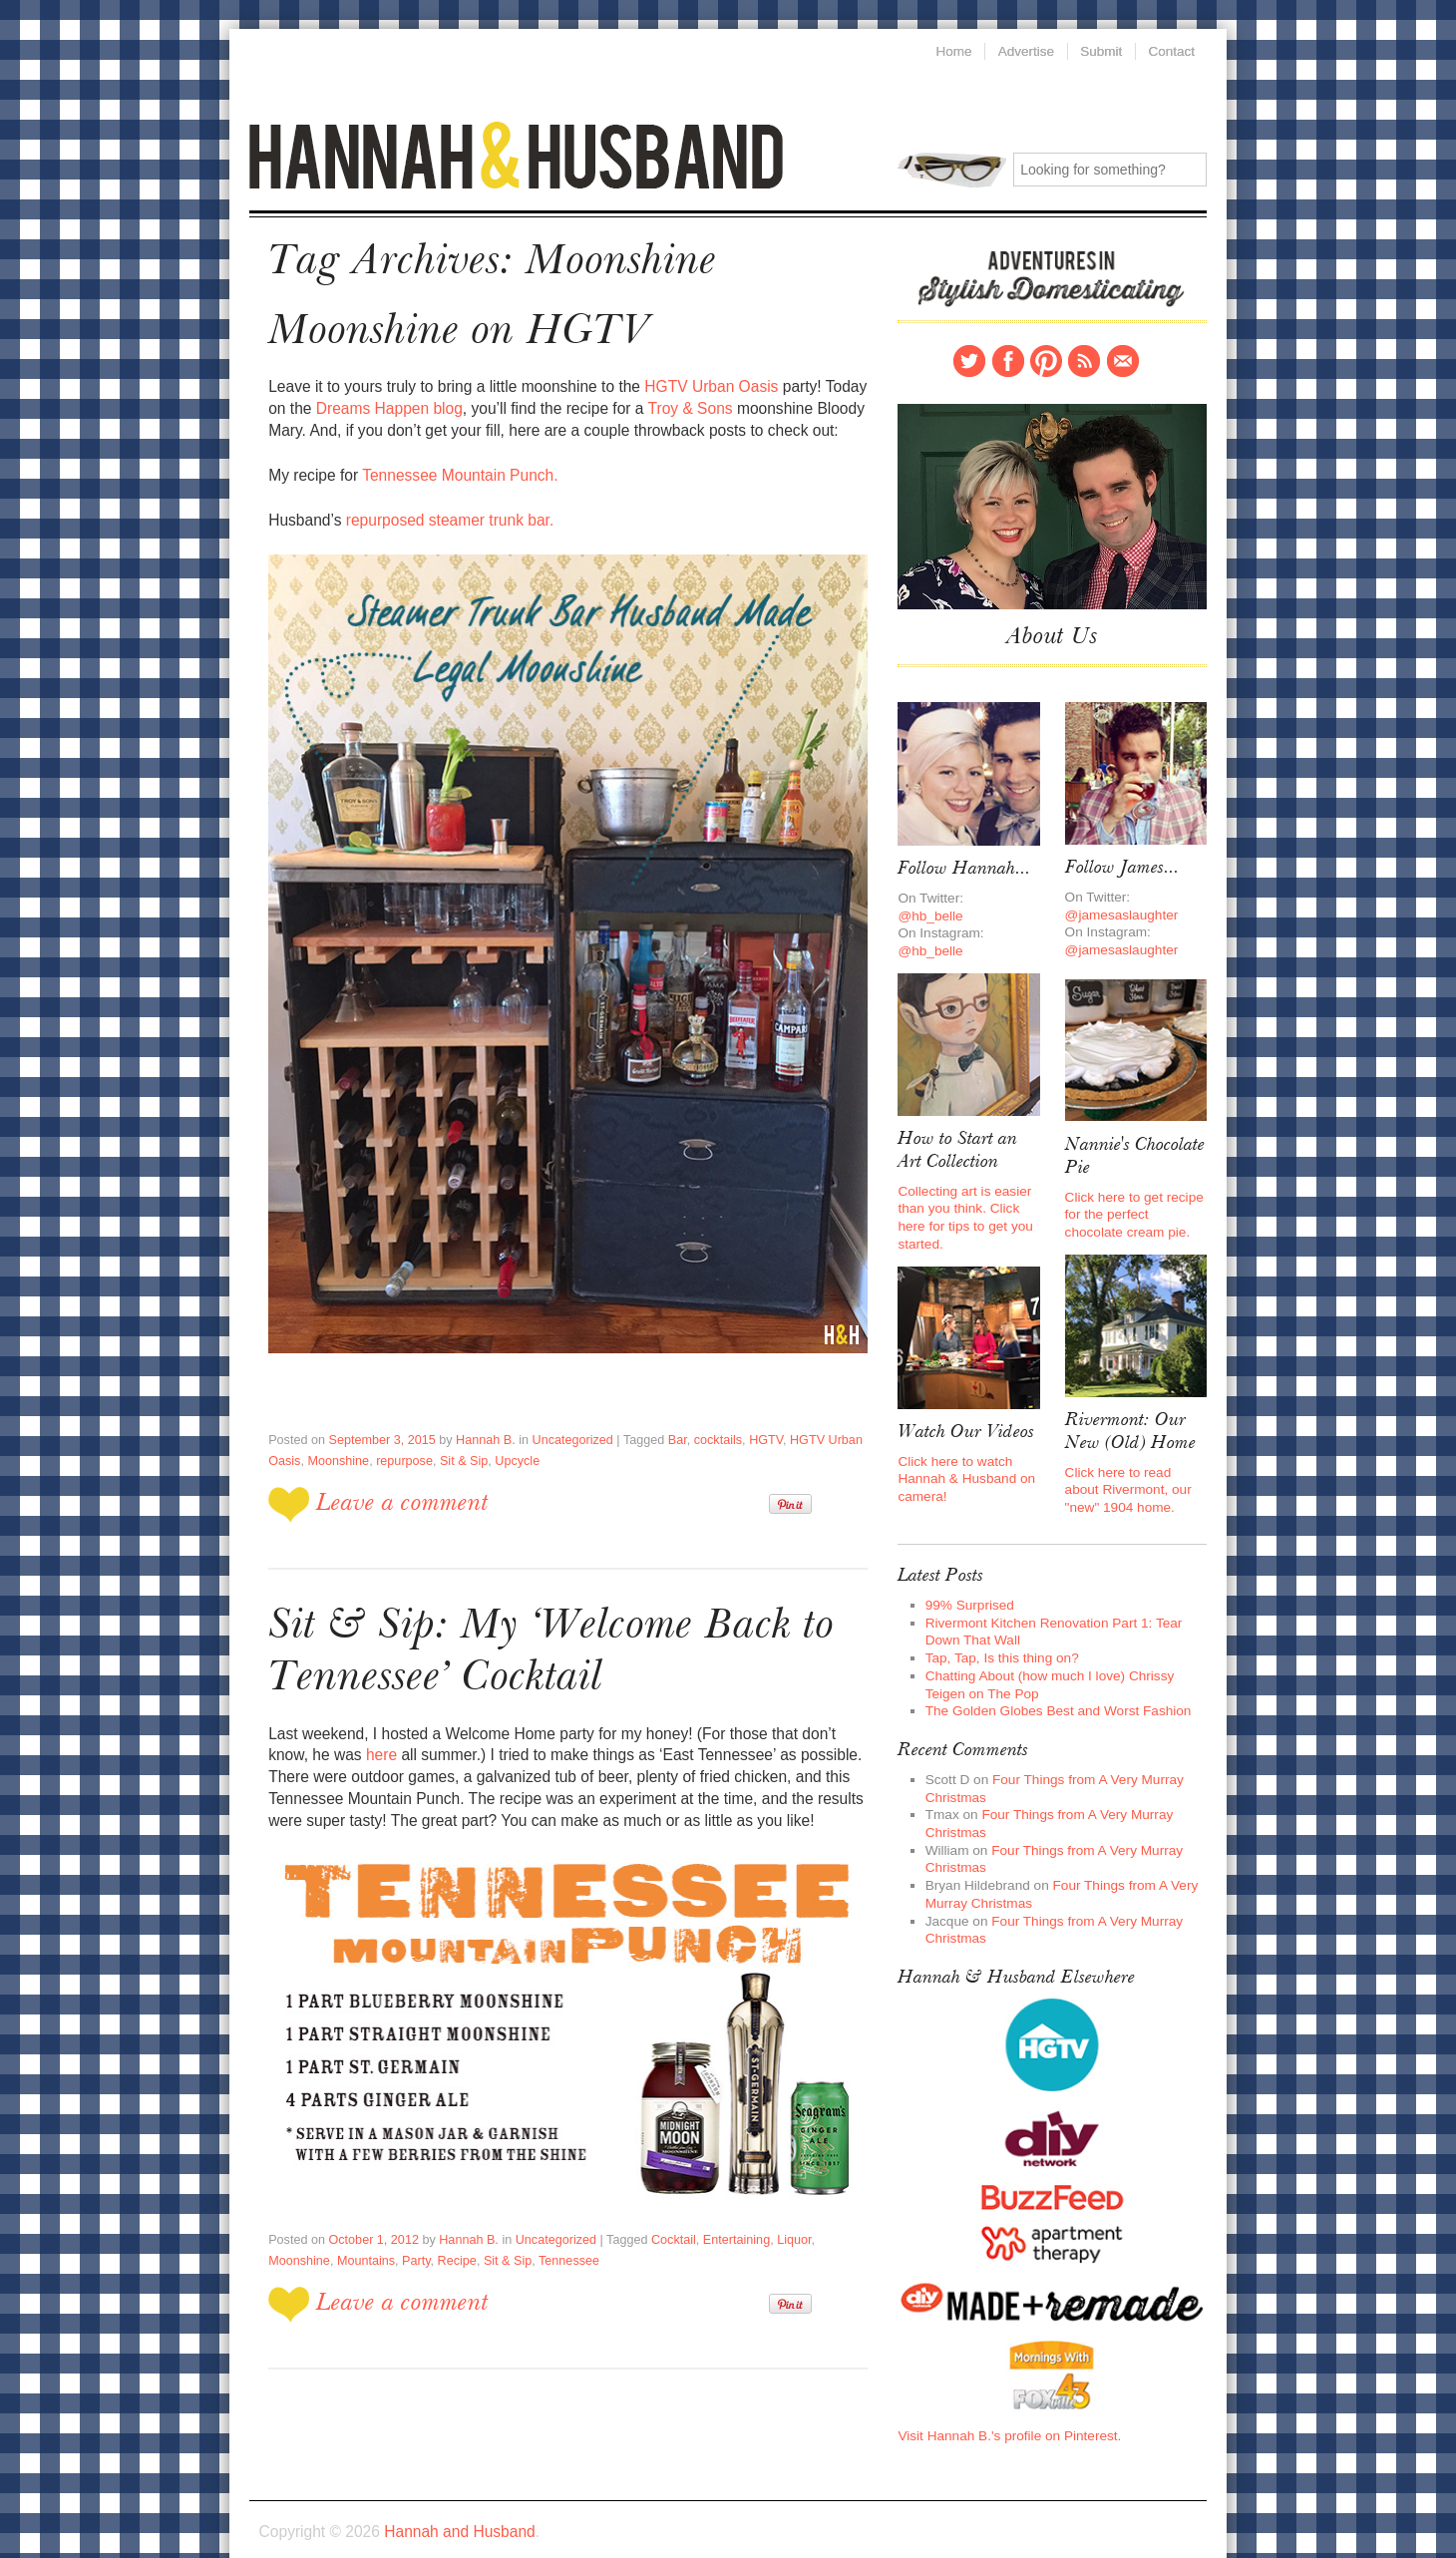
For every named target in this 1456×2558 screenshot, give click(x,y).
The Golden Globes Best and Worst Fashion (1052, 1681)
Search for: (951, 166)
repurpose (399, 1444)
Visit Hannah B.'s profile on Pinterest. (1005, 2392)
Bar (662, 1423)
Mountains (296, 2228)
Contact (1123, 356)
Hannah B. (477, 1423)
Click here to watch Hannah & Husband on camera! (964, 1458)
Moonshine (335, 1444)
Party (344, 2228)
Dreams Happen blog (364, 400)
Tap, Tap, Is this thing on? (998, 1631)
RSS (1084, 356)
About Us (1052, 631)
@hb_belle (929, 905)
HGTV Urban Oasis (695, 379)
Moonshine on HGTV (451, 326)
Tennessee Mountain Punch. (453, 464)
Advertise (1024, 50)
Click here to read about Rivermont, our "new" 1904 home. (1134, 1468)
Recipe (384, 2228)
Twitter (969, 356)
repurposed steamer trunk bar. (445, 508)
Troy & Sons (656, 400)
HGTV (747, 1423)
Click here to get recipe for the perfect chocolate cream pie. (1135, 1198)
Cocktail (658, 2207)
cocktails (701, 1423)
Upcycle (508, 1444)
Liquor (774, 2207)
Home (950, 50)
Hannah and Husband (516, 153)
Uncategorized (561, 1423)
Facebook (1008, 356)
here (333, 1727)
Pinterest (1046, 356)
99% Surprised (967, 1580)
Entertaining (719, 2207)
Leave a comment (399, 1484)
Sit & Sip (457, 1444)
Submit (1101, 50)
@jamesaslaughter (1120, 904)
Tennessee (492, 2228)
